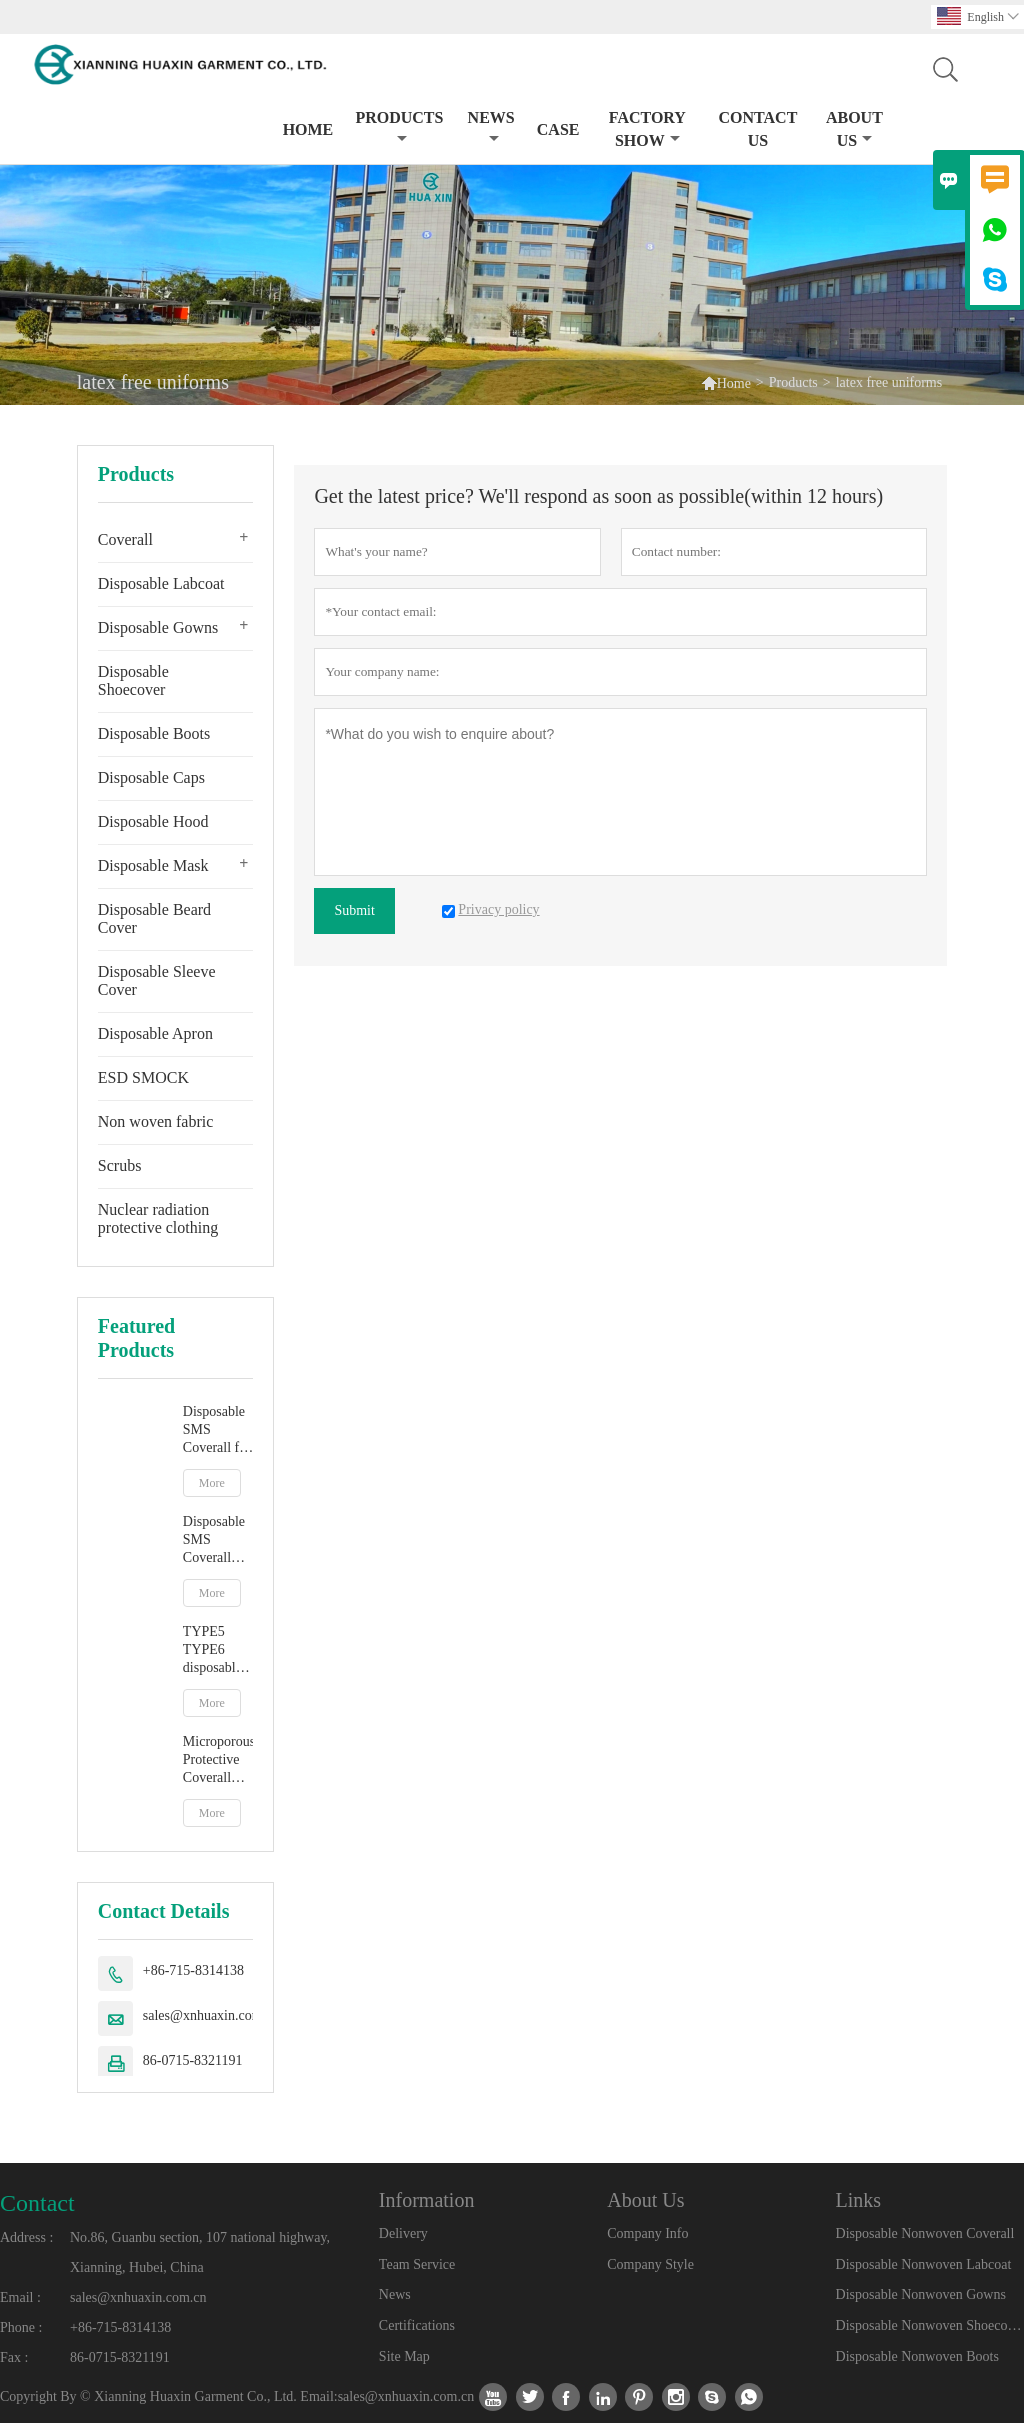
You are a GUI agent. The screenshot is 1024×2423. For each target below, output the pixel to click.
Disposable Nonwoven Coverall (925, 2233)
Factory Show (647, 129)
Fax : (14, 2357)
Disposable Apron (155, 1033)
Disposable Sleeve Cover (157, 980)
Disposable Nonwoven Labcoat (924, 2264)
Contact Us (757, 129)
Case (558, 129)
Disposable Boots (154, 733)
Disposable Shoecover (133, 680)
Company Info (647, 2233)
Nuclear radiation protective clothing (158, 1218)
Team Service (417, 2264)
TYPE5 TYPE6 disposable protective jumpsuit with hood (212, 1650)
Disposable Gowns (158, 627)
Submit (354, 910)
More (212, 1483)
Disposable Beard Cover (154, 918)
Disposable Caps (151, 777)
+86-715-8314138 (193, 1970)
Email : (20, 2297)
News (491, 127)
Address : (26, 2237)
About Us (854, 129)
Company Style (650, 2264)
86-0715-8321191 (193, 2060)
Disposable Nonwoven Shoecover (929, 2325)
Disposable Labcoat (161, 583)
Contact (37, 2203)
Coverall (125, 539)
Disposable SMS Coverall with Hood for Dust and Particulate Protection (218, 1540)
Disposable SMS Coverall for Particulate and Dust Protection (217, 1430)
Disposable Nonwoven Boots (917, 2356)
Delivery (403, 2233)
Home (308, 129)
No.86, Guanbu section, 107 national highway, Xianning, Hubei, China (200, 2252)
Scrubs (120, 1165)
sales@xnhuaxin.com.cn (211, 2015)
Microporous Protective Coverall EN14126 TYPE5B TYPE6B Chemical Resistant (218, 1760)
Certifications (417, 2325)
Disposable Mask (153, 865)
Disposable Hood (153, 821)
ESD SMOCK (143, 1077)
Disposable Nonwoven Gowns (921, 2294)
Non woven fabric (156, 1121)
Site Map (404, 2356)
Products (399, 127)
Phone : (21, 2327)
